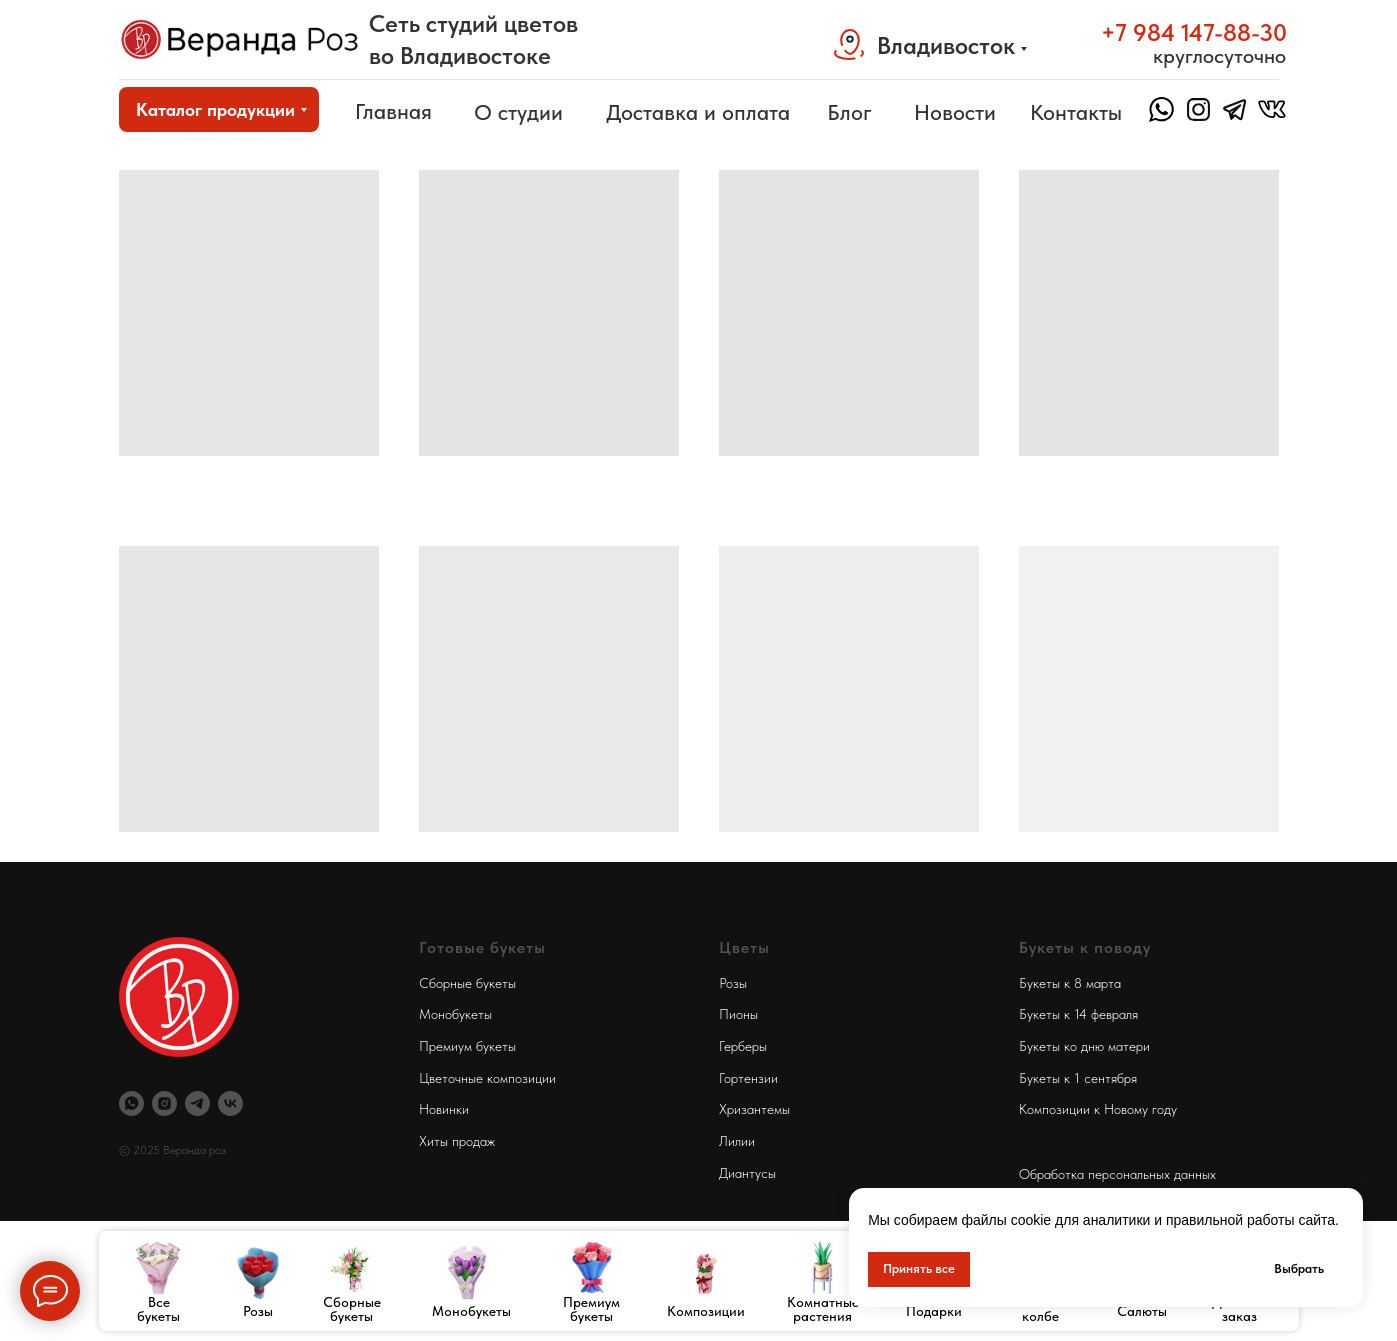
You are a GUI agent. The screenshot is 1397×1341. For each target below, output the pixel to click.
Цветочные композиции (487, 1078)
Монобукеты (471, 1311)
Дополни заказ (1240, 1309)
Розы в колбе (1040, 1309)
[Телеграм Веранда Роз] (197, 1103)
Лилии (737, 1141)
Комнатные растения (823, 1309)
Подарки (934, 1311)
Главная (393, 111)
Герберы (743, 1046)
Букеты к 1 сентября (1078, 1078)
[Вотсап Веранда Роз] (131, 1103)
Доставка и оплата (698, 112)
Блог (849, 112)
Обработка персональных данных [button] (1117, 1174)
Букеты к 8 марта (1070, 983)
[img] (240, 39)
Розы (258, 1311)
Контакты (1076, 112)
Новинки (444, 1109)
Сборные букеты (352, 1309)
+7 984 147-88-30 (1194, 32)
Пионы (738, 1014)
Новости (955, 112)
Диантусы (747, 1173)
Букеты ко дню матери (1084, 1046)
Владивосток (946, 45)
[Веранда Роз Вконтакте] (230, 1103)
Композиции (706, 1311)
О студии (518, 112)
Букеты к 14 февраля (1078, 1014)
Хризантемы (754, 1109)
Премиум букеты (591, 1309)
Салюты (1142, 1311)
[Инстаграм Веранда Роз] (164, 1103)
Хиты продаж (457, 1141)
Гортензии (748, 1078)
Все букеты (158, 1309)
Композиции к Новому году (1098, 1109)
